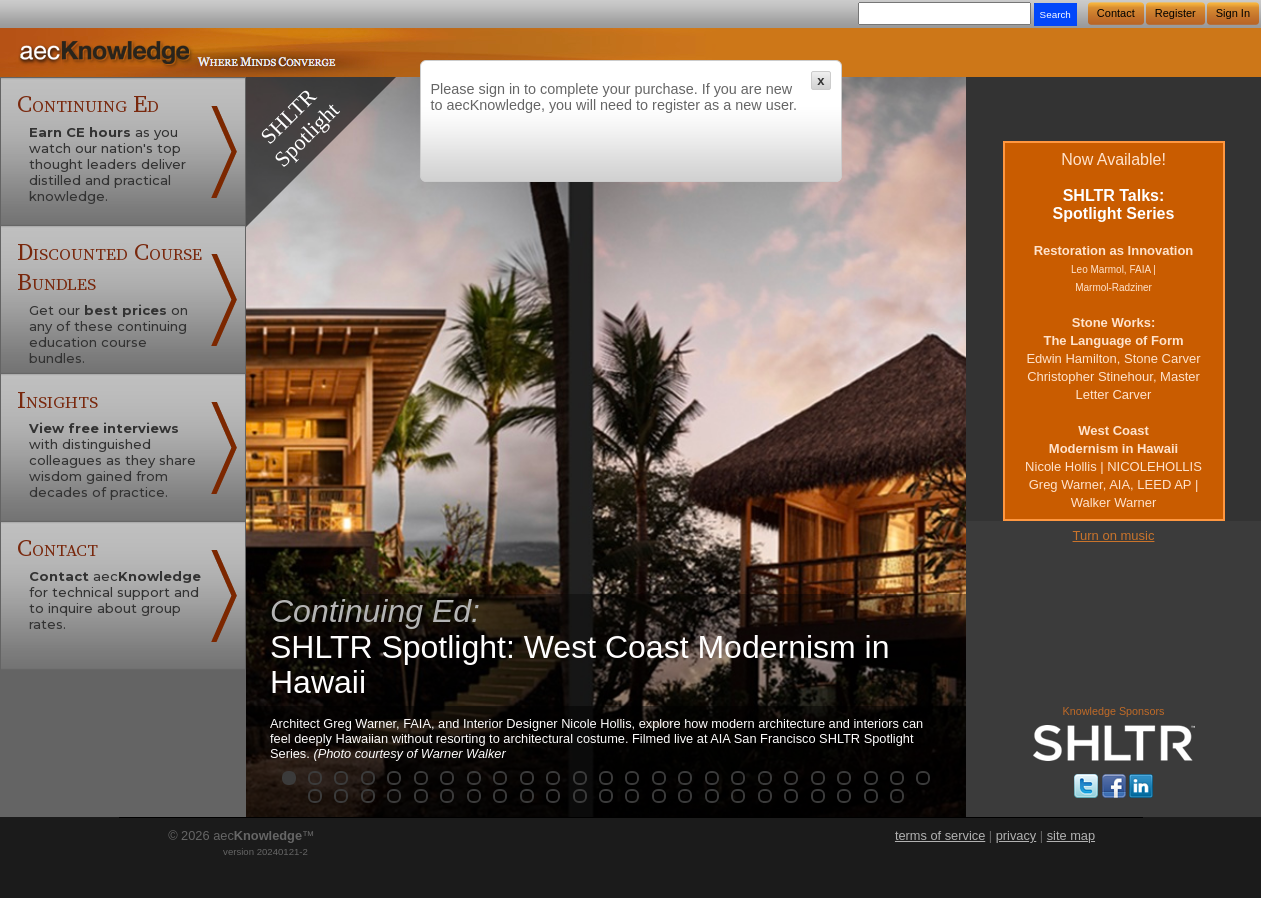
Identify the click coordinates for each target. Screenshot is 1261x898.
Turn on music (1114, 535)
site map (1071, 835)
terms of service (940, 835)
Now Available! (1113, 330)
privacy (1016, 835)
